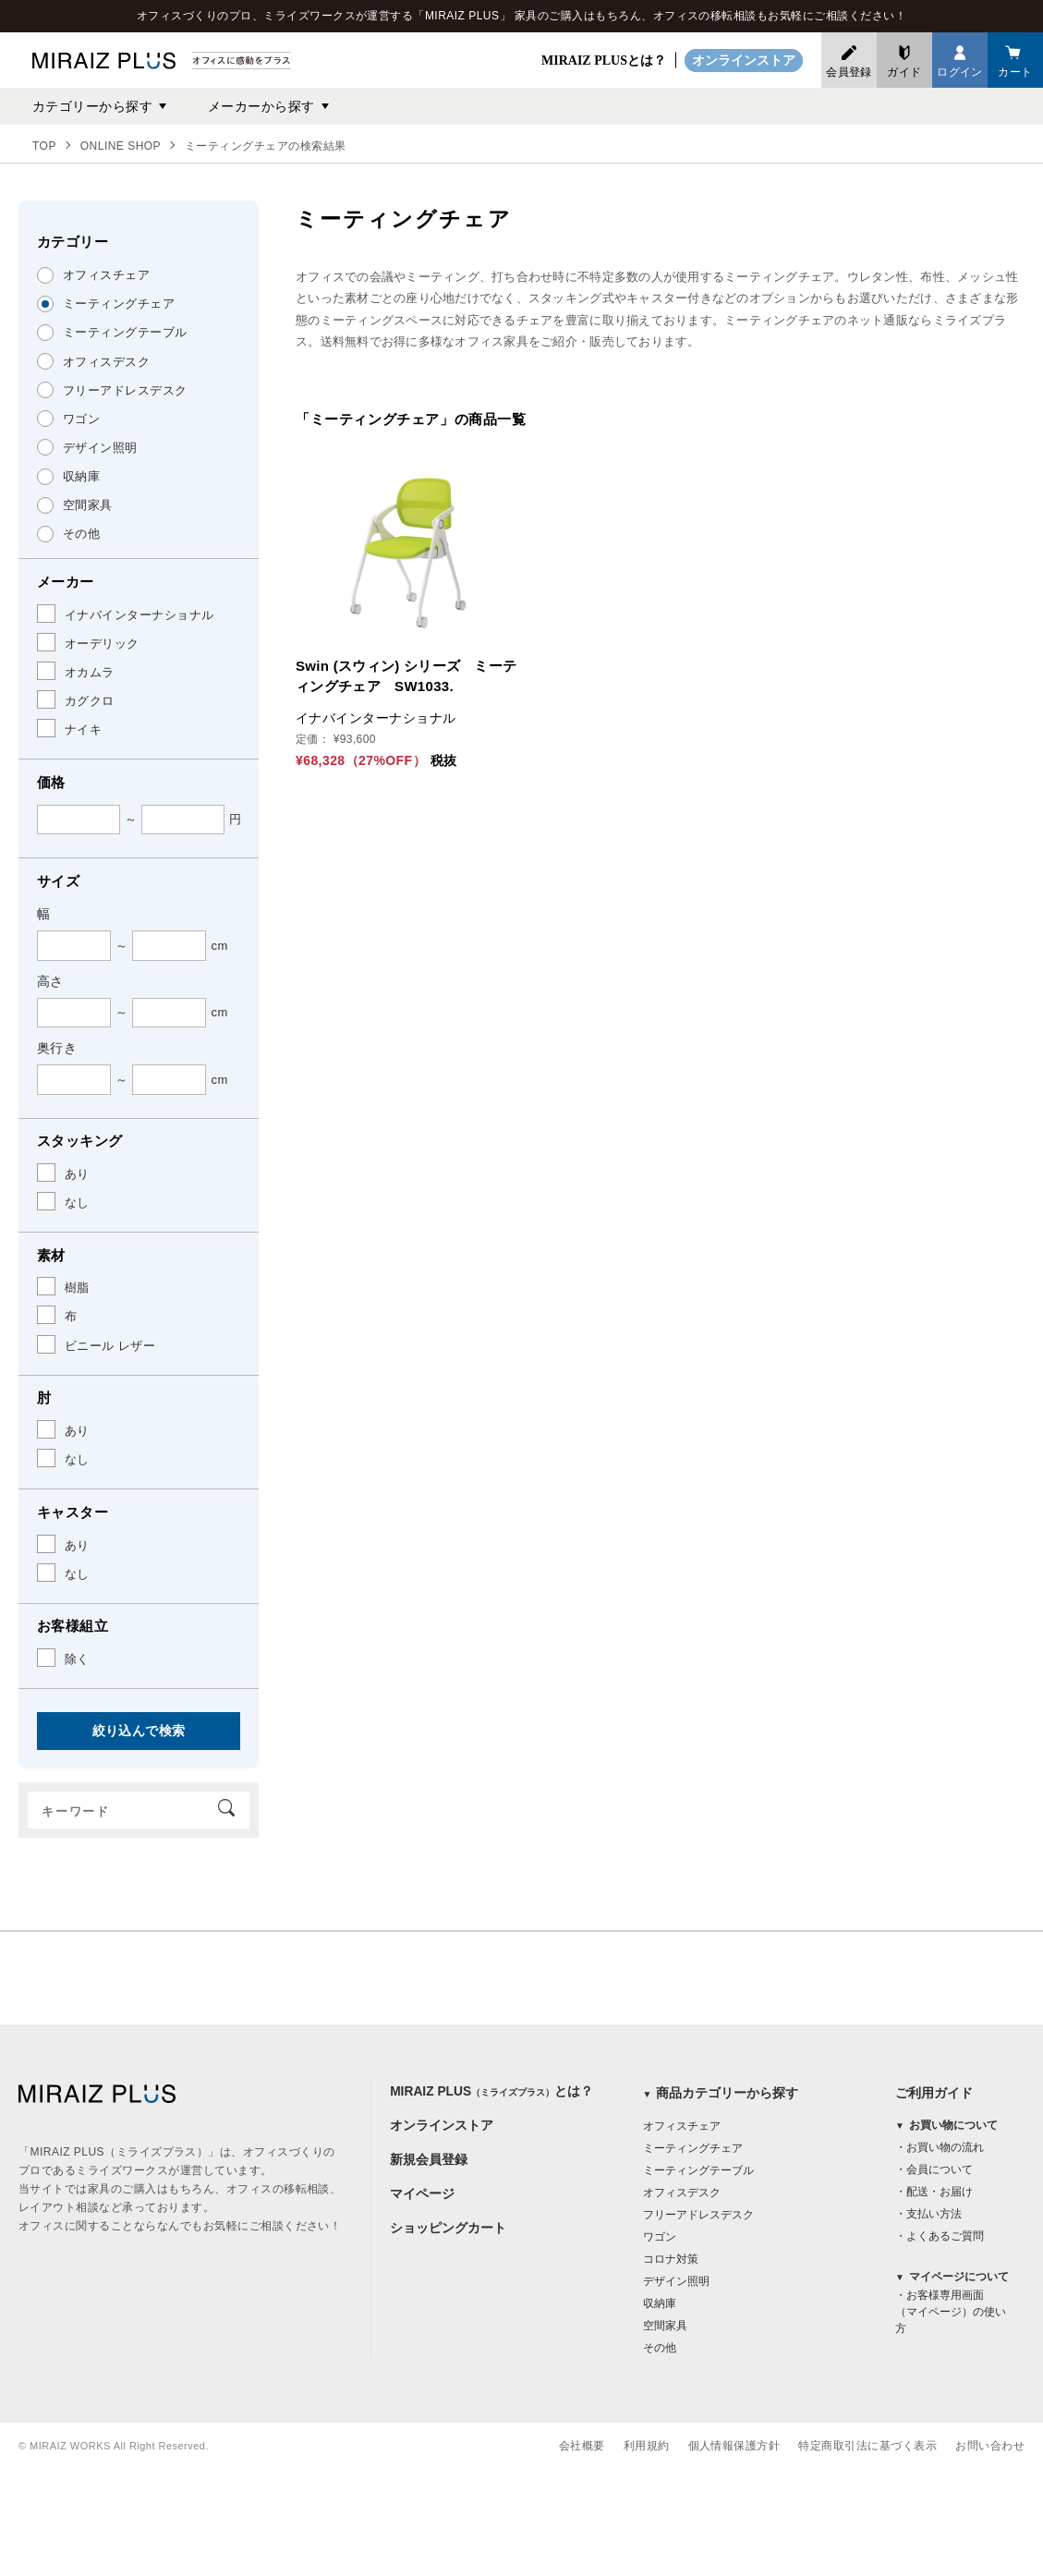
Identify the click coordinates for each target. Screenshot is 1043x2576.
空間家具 (665, 2325)
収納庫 (659, 2303)
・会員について (934, 2170)
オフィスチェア (682, 2126)
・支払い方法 (928, 2214)
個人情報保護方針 (734, 2445)
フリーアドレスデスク (698, 2214)
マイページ (422, 2196)
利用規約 (647, 2445)
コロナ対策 (670, 2259)
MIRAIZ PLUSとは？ (603, 60)
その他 (659, 2347)
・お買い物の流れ (939, 2148)
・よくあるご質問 (939, 2236)
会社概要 (582, 2445)
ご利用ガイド (934, 2092)
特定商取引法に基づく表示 (867, 2445)
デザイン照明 (676, 2281)
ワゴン (659, 2236)
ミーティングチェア (693, 2148)
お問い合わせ (990, 2445)
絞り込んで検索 (139, 1730)
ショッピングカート (448, 2231)
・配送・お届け (934, 2192)
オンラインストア (743, 60)
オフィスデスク (682, 2192)
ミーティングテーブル (698, 2170)
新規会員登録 (428, 2161)
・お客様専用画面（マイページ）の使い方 (950, 2313)
